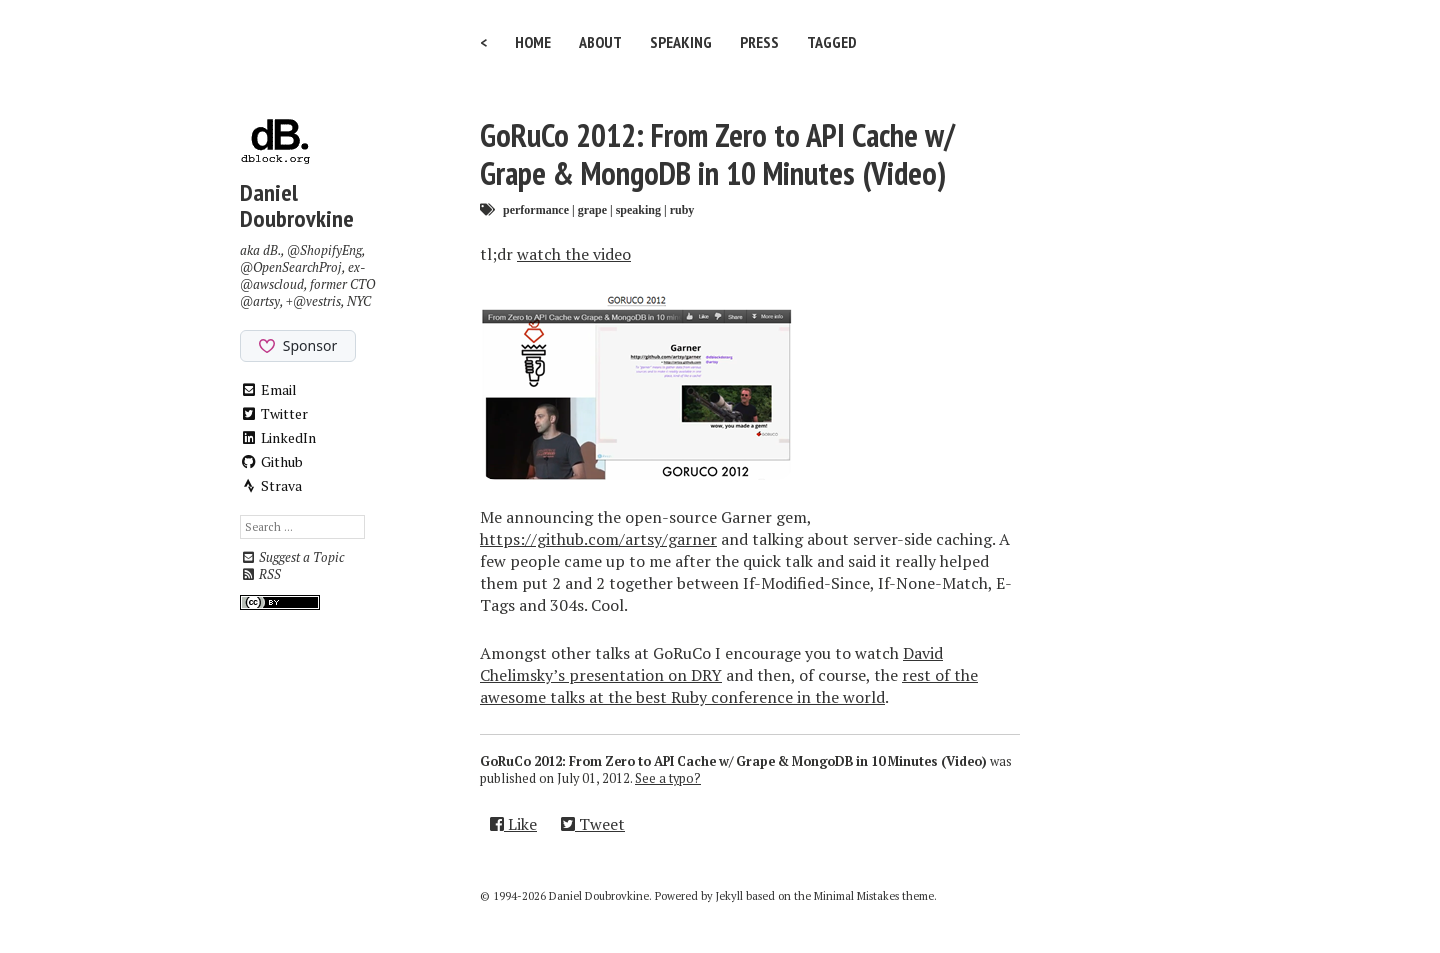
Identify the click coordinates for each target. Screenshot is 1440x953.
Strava (271, 485)
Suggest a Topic (292, 557)
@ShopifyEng (324, 250)
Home (533, 42)
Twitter (274, 413)
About (600, 42)
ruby (682, 209)
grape (592, 209)
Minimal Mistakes (856, 896)
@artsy (260, 301)
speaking (638, 209)
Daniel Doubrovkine (297, 205)
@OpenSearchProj (291, 267)
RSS (260, 574)
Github (271, 461)
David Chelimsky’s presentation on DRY (711, 664)
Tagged (832, 42)
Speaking (681, 42)
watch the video (574, 254)
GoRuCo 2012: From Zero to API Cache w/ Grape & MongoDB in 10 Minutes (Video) (717, 154)
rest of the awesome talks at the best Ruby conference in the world (729, 686)
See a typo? (668, 778)
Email (268, 389)
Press (759, 42)
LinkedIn (278, 437)
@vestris (317, 301)
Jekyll (729, 896)
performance (536, 209)
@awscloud (272, 284)
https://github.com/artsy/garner (598, 539)
